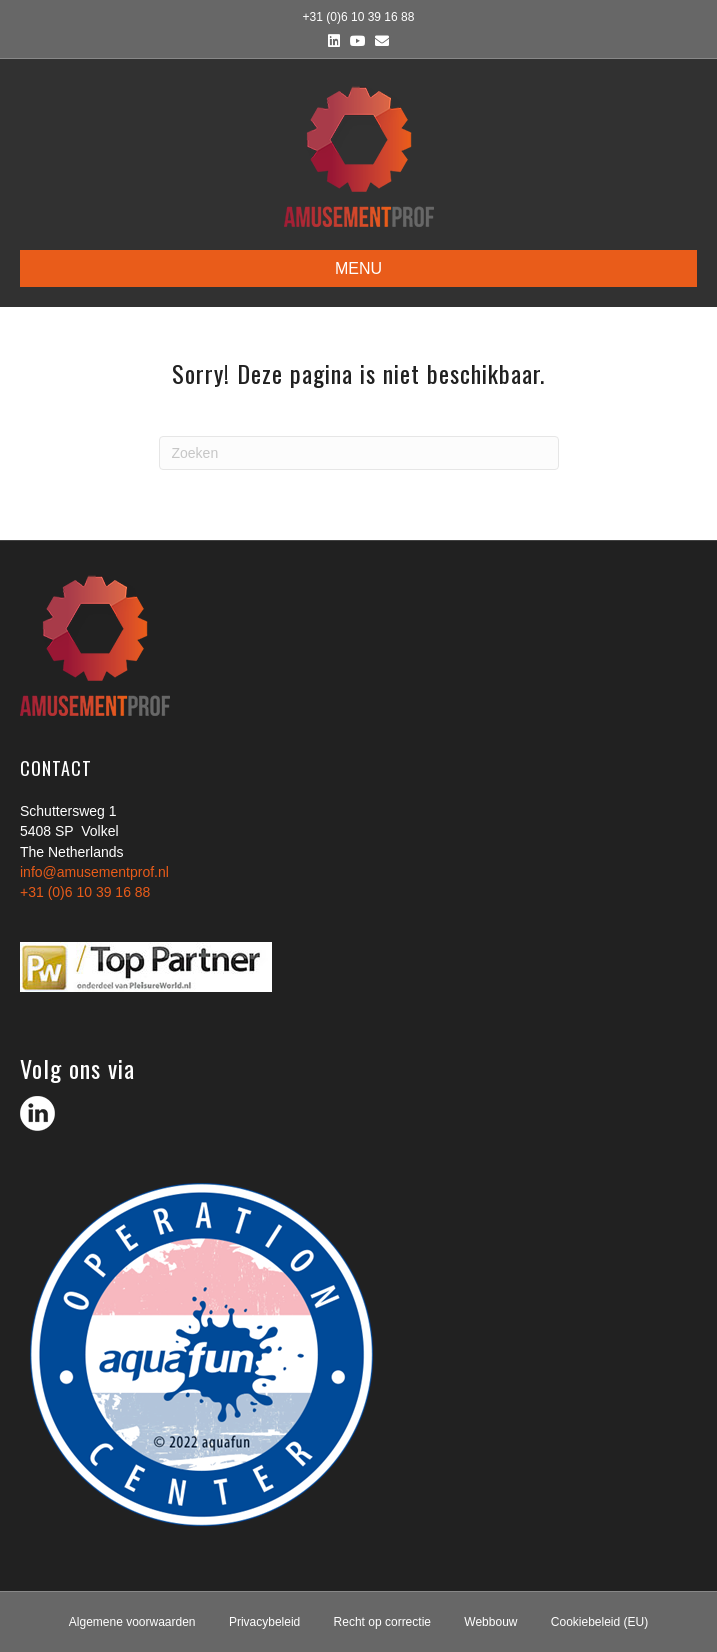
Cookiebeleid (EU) (599, 1622)
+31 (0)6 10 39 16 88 (85, 892)
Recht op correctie (382, 1622)
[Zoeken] (359, 453)
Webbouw (490, 1622)
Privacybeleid (264, 1622)
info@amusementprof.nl (94, 872)
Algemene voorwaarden (132, 1622)
